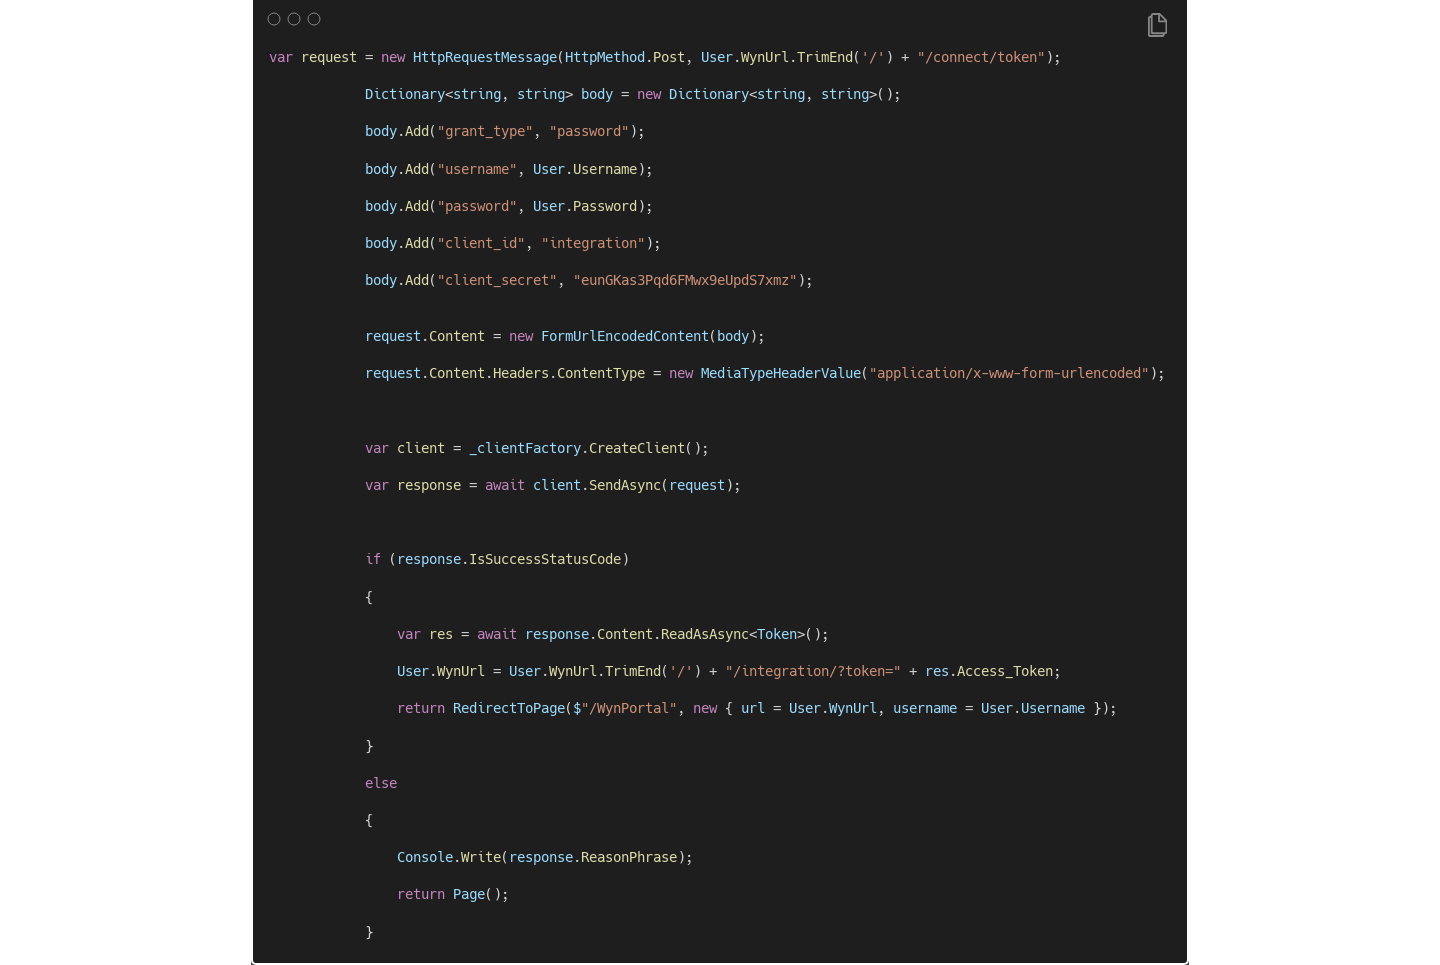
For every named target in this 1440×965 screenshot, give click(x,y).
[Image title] (719, 18)
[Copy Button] (1157, 26)
